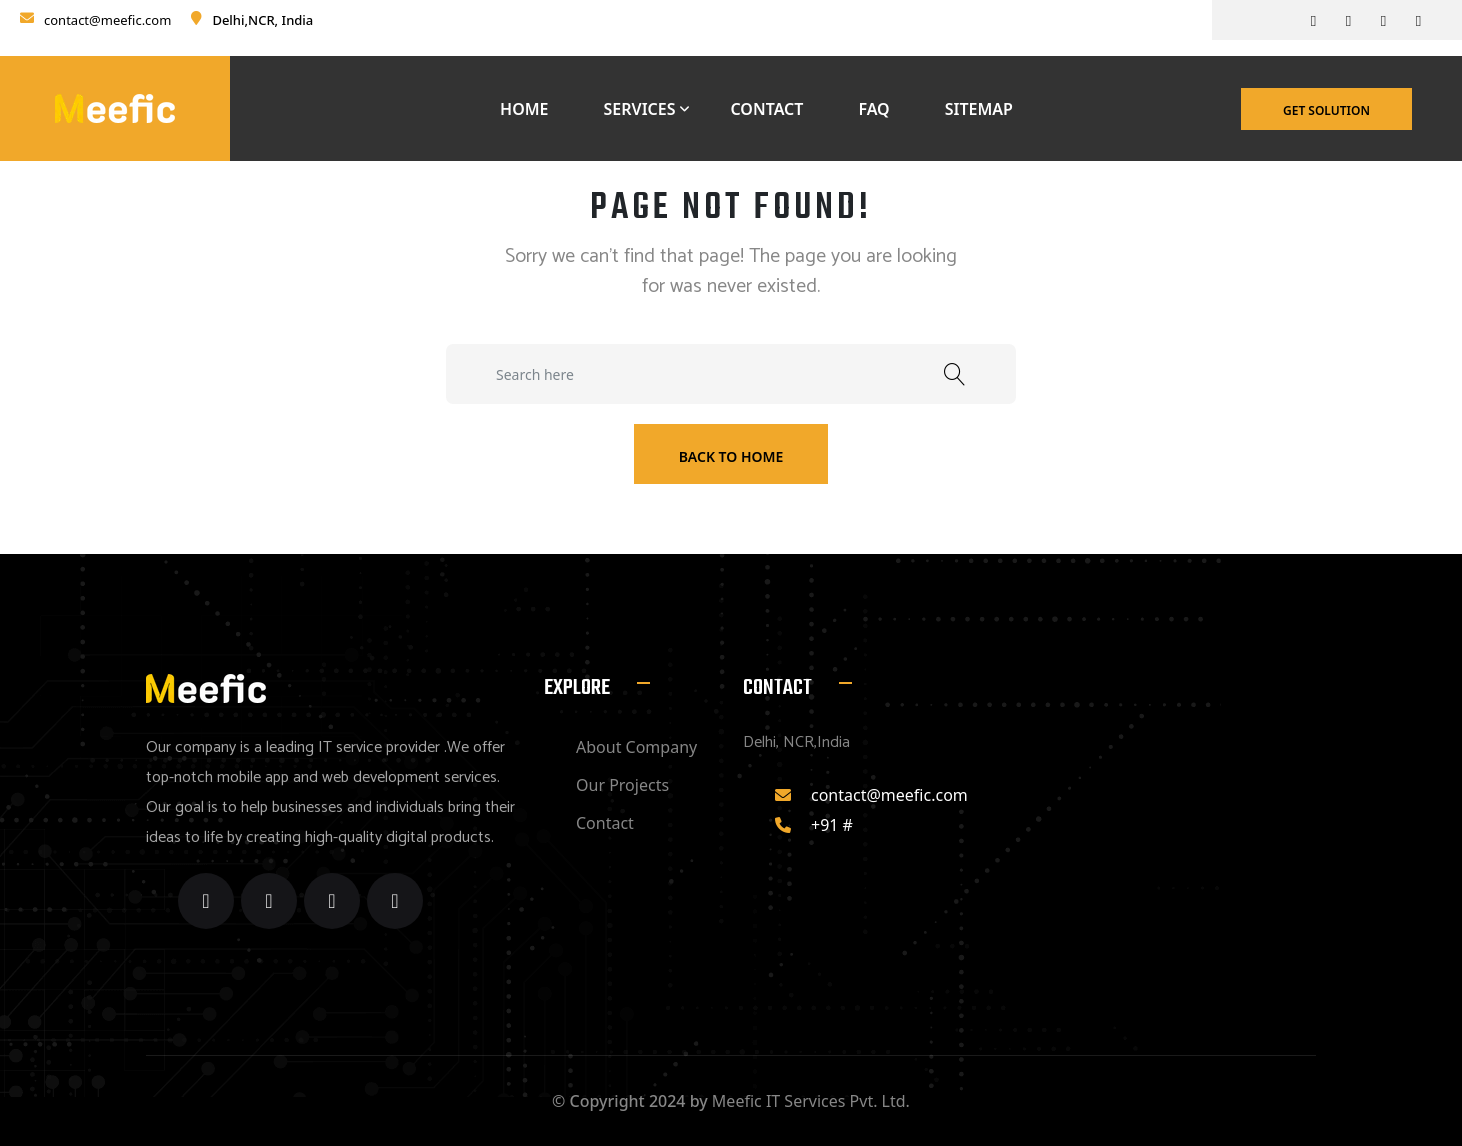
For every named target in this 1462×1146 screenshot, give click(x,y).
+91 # (832, 825)
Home (524, 109)
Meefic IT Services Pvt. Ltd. (811, 1101)
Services (640, 109)
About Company (636, 747)
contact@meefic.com (107, 20)
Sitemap (979, 109)
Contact (766, 109)
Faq (873, 109)
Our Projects (622, 785)
